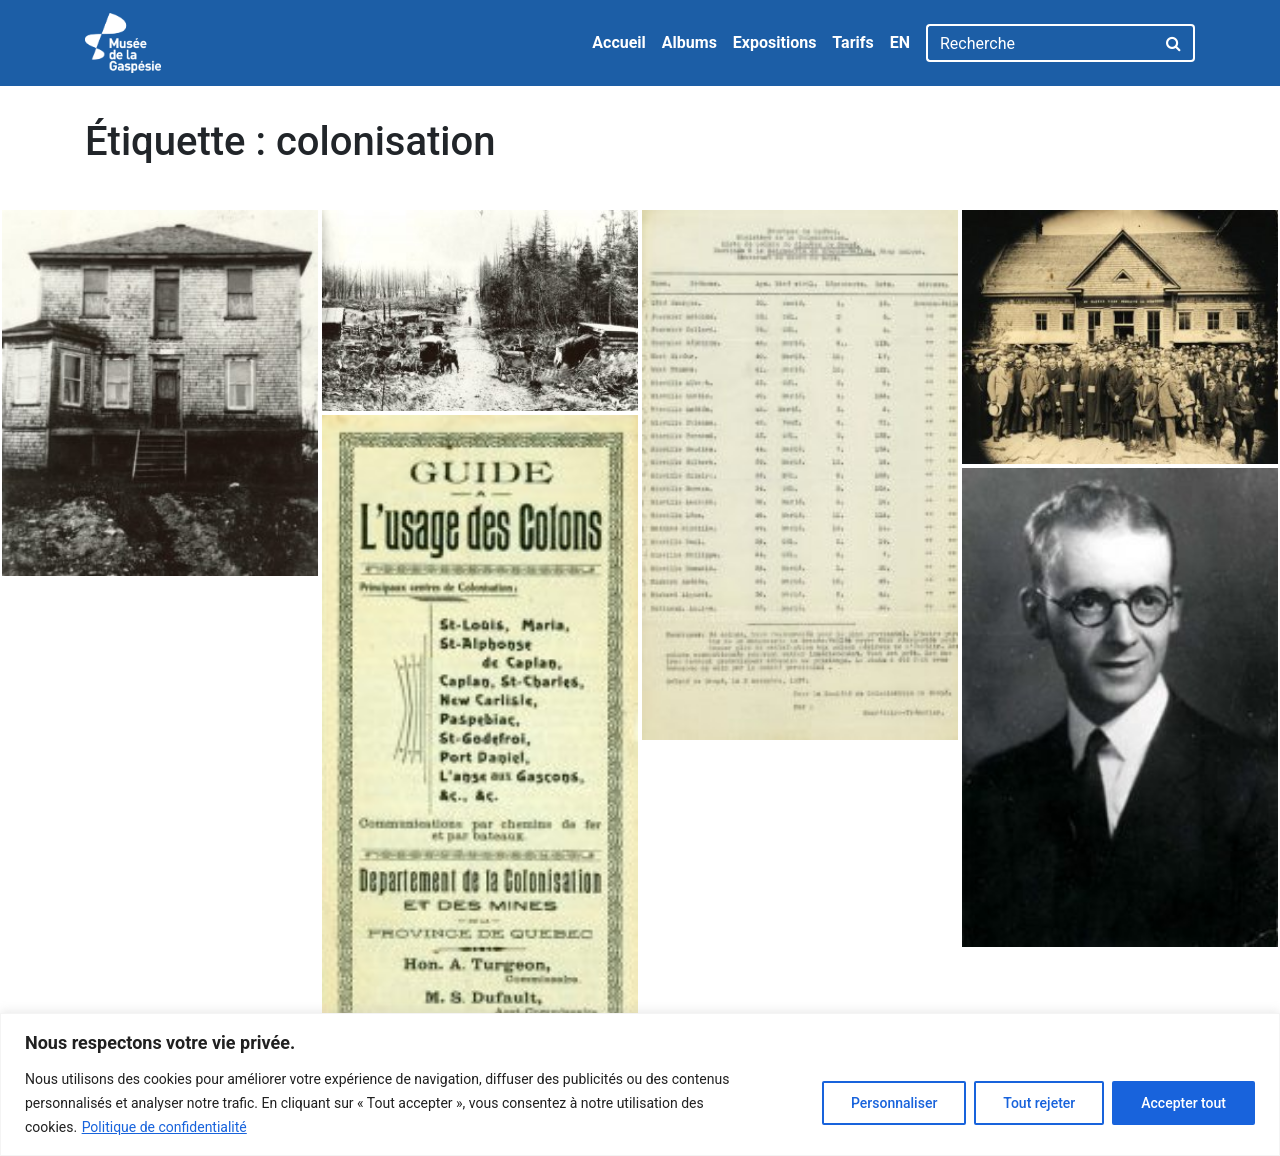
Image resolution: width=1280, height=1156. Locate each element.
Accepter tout (1183, 1103)
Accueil (619, 42)
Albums (689, 42)
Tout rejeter (1039, 1103)
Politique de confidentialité (164, 1127)
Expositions (775, 42)
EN (900, 42)
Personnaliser (894, 1103)
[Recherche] (1040, 43)
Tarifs (852, 42)
